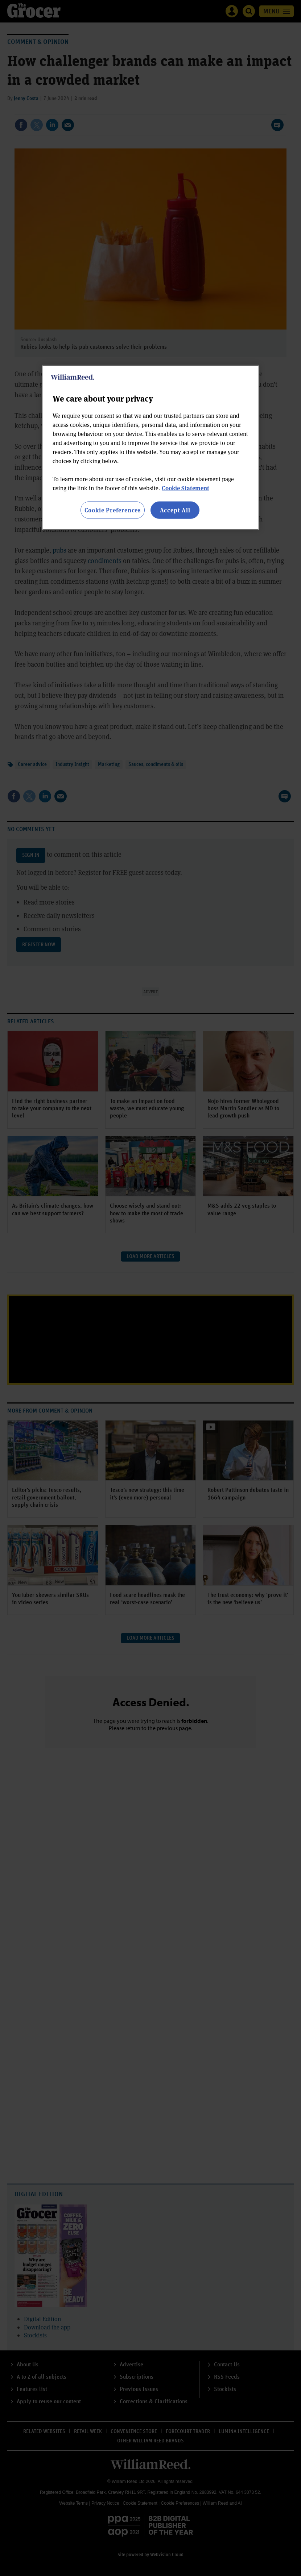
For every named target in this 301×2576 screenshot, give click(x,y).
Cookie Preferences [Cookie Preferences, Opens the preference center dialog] (112, 510)
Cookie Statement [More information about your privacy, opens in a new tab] (185, 488)
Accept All (175, 510)
